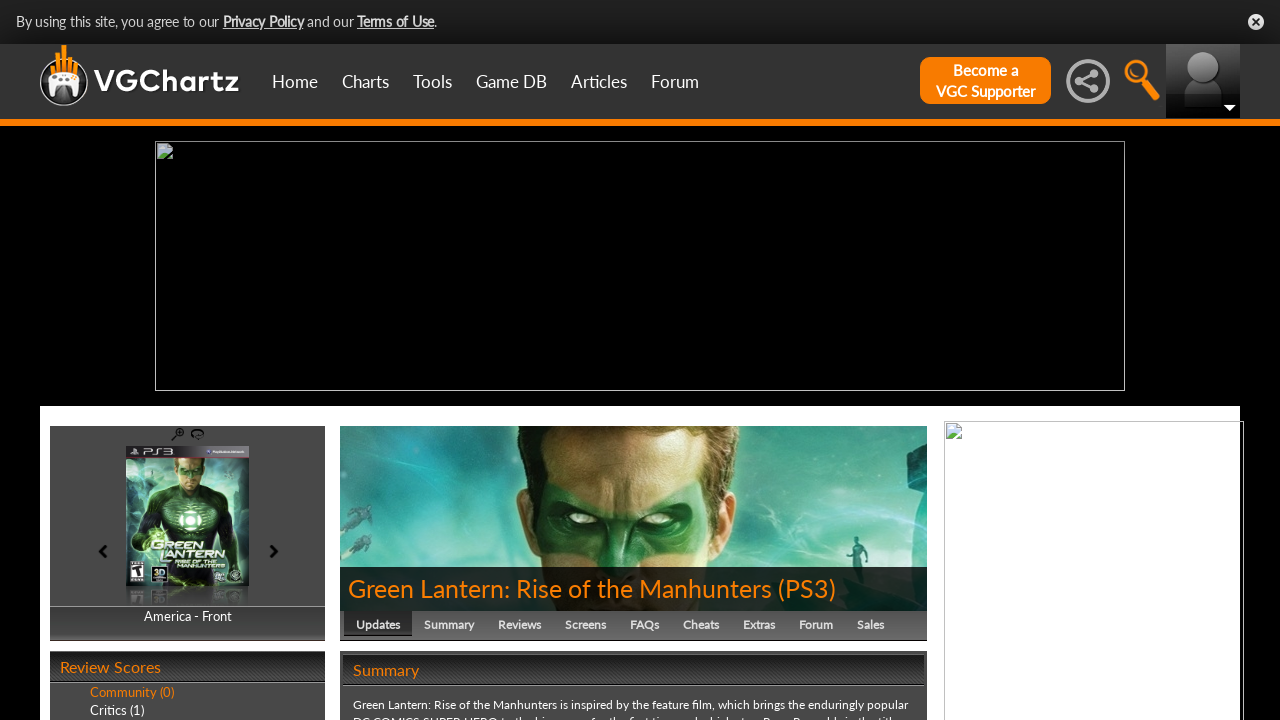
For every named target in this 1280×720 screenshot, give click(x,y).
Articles (599, 81)
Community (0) (132, 692)
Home (295, 81)
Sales (870, 624)
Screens (585, 624)
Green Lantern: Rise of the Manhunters (560, 588)
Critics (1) (117, 710)
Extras (759, 624)
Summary (449, 624)
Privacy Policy (263, 21)
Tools (432, 81)
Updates (378, 624)
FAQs (644, 624)
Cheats (701, 624)
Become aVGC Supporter (985, 80)
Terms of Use (395, 21)
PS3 (807, 588)
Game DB (511, 81)
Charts (365, 81)
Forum (675, 81)
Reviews (519, 624)
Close (1256, 22)
